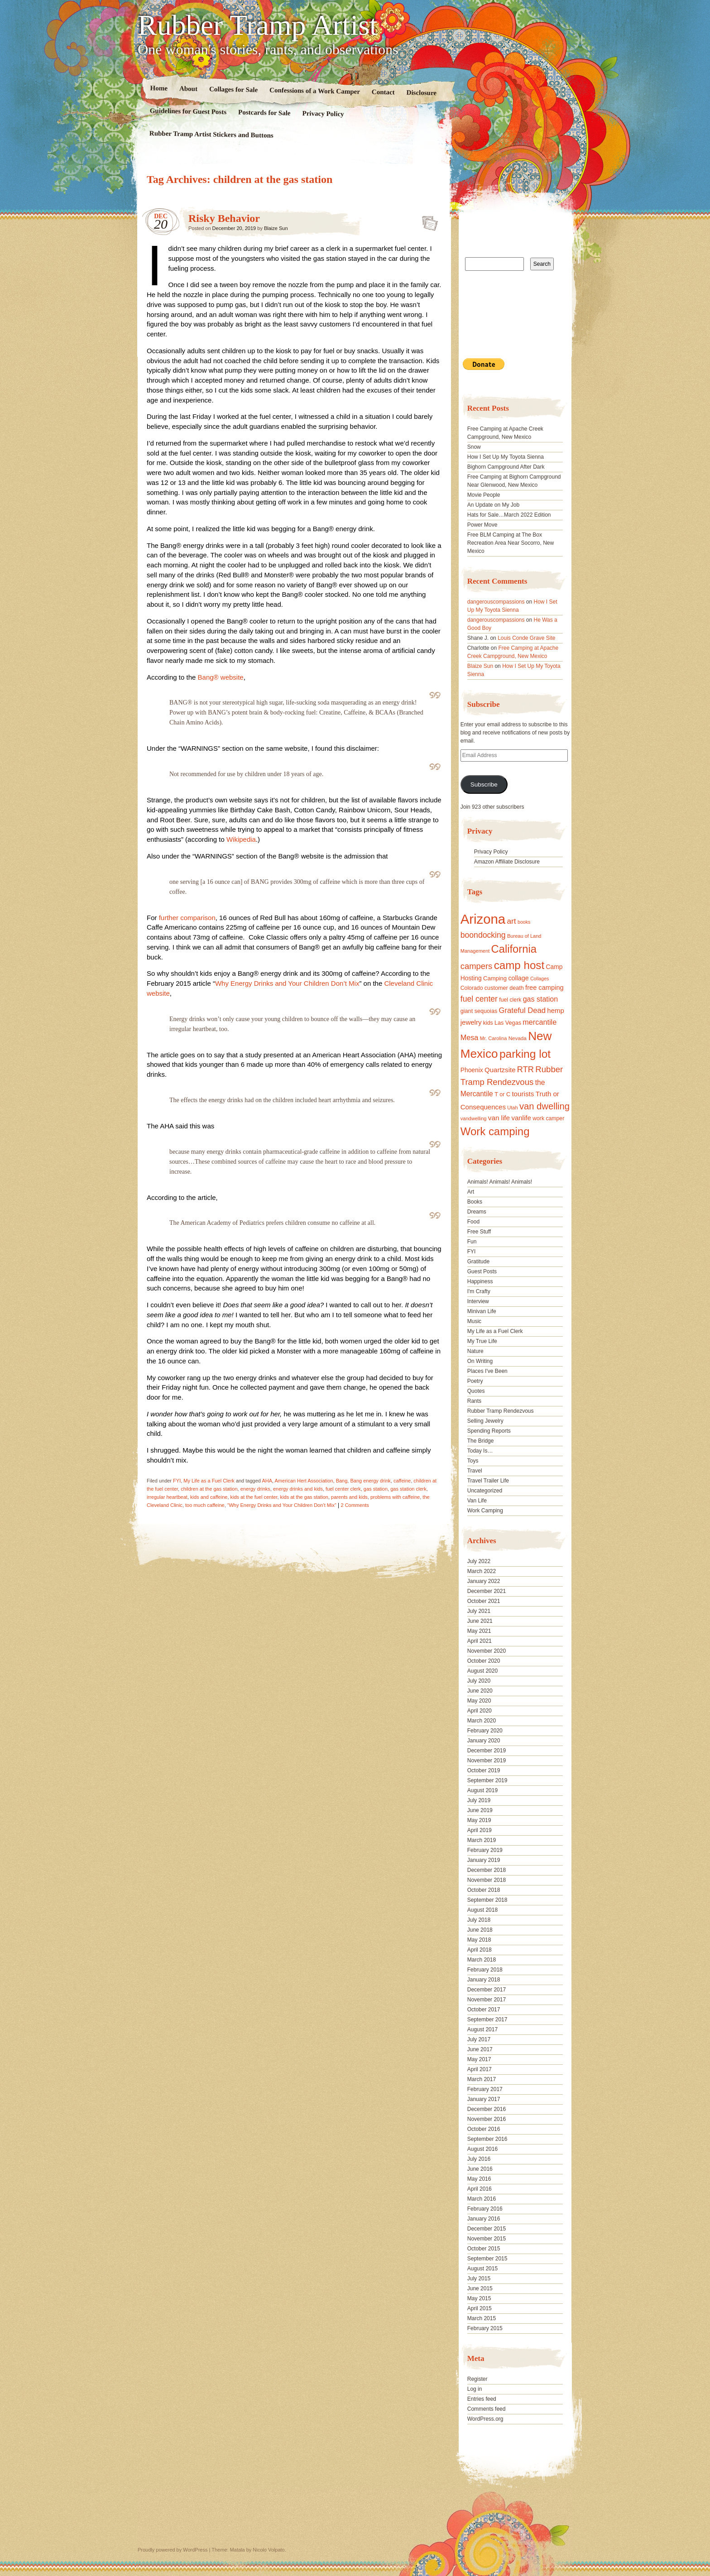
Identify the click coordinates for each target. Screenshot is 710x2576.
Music (474, 1321)
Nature (475, 1351)
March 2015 (481, 2318)
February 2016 (485, 2209)
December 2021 (486, 1591)
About (188, 88)
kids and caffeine (208, 1497)
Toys (473, 1461)
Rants (474, 1401)
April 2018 (479, 1950)
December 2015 (486, 2229)
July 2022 (478, 1561)
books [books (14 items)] (524, 922)
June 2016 (480, 2169)
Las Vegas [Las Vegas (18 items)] (507, 1023)
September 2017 (487, 2019)
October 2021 (483, 1601)
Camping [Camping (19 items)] (495, 978)
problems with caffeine (395, 1497)
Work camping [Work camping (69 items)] (495, 1131)
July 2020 (478, 1681)
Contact (383, 92)
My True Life (482, 1341)
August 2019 (482, 1790)
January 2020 (483, 1740)
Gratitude (478, 1261)
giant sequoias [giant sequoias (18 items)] (479, 1011)
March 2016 (481, 2199)
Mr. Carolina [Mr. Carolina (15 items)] (493, 1038)
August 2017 (482, 2029)
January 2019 (483, 1860)
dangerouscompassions (496, 602)
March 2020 (481, 1720)
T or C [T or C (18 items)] (502, 1094)
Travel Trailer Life (488, 1480)
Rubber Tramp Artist (258, 25)
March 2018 (481, 1960)
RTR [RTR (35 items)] (525, 1069)
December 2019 (486, 1750)
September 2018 (487, 1900)
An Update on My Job (493, 505)
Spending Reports (489, 1431)
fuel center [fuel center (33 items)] (479, 998)
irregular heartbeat (167, 1497)
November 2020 (486, 1651)
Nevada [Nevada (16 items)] (518, 1038)
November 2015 (486, 2238)
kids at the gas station (304, 1497)
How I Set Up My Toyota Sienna (505, 457)
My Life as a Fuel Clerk (208, 1480)
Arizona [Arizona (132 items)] (483, 918)
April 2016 (479, 2189)
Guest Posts (482, 1271)
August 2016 (482, 2149)
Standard (427, 220)
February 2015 (485, 2328)
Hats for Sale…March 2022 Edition (509, 515)
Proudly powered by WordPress (172, 2549)
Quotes (476, 1391)
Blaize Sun (276, 228)
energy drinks (255, 1489)
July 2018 (478, 1920)
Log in (474, 2389)
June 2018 (480, 1930)
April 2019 (479, 1830)
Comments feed (486, 2409)
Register (477, 2379)
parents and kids (349, 1497)
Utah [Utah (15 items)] (512, 1107)
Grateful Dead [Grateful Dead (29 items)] (522, 1010)
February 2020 (485, 1730)
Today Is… (480, 1451)
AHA (267, 1480)
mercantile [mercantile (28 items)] (539, 1022)
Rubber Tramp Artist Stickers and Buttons (211, 134)
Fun (472, 1241)
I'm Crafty (478, 1291)
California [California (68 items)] (514, 949)
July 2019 (478, 1800)
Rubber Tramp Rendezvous (500, 1411)
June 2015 (480, 2288)
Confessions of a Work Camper (314, 90)
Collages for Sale (233, 89)
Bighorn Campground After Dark (506, 467)
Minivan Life (481, 1311)
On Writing (480, 1361)
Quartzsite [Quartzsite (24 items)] (500, 1070)
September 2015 (487, 2258)
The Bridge (480, 1441)
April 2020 (479, 1711)
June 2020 (480, 1691)
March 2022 (481, 1571)
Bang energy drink (370, 1480)
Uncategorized (484, 1490)
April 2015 (479, 2308)
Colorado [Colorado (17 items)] (472, 988)
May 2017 (479, 2059)
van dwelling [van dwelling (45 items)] (544, 1106)
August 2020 (482, 1671)
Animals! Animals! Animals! (499, 1182)
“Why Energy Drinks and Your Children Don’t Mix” (281, 1505)
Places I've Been (487, 1371)
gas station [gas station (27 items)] (540, 999)
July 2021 (478, 1611)
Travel (474, 1471)
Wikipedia (241, 839)
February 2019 (485, 1850)
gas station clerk (408, 1489)
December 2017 (486, 1989)
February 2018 (485, 1970)
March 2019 (481, 1840)
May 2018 (479, 1940)
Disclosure (422, 92)
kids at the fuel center (254, 1497)
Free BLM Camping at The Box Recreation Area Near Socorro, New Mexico (510, 543)
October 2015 (483, 2248)
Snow (474, 447)
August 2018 (482, 1910)
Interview (478, 1301)
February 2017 (485, 2089)
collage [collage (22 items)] (518, 978)
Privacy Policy (323, 114)
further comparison (187, 917)
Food (473, 1221)
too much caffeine (205, 1505)
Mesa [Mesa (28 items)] (470, 1037)
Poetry (475, 1381)
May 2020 (479, 1701)
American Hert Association (304, 1480)
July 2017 (478, 2039)
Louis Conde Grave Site (526, 638)
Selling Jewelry (485, 1421)
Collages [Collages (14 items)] (539, 978)
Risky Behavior (224, 218)
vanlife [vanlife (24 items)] (521, 1118)
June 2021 (480, 1621)
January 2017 (483, 2099)
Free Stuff (479, 1231)
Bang (342, 1480)
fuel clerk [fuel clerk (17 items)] (510, 1000)
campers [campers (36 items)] (477, 966)
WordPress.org (485, 2419)
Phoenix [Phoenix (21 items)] (472, 1070)
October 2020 (483, 1661)
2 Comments (355, 1505)
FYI (177, 1480)
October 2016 (483, 2129)
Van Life (477, 1500)
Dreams (476, 1212)
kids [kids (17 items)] (488, 1023)
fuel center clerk (343, 1489)
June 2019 (480, 1810)
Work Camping (485, 1510)
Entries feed (481, 2399)
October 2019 (483, 1770)
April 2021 (479, 1641)
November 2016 (486, 2119)
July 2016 (478, 2159)
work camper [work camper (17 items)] (548, 1118)
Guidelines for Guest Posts (188, 111)
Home (159, 88)
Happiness (480, 1281)
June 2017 (480, 2049)
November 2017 (486, 1999)
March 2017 (481, 2079)
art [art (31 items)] (511, 921)
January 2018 (483, 1979)
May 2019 (479, 1820)
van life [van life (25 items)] (499, 1118)
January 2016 (483, 2219)
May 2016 (479, 2179)
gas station (376, 1489)
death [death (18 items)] (516, 988)
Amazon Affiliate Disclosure (507, 862)
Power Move (482, 525)
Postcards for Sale (264, 113)
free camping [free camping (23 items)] (544, 987)
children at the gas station (209, 1489)
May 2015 (479, 2298)
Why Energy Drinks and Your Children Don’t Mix (287, 983)
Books (474, 1202)
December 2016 (486, 2109)
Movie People (483, 495)
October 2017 (483, 2009)
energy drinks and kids (298, 1489)
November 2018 (486, 1880)
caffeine (402, 1480)
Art (470, 1192)
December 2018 (486, 1870)
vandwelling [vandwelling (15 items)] (474, 1118)
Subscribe (484, 784)
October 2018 (483, 1890)
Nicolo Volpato (268, 2549)
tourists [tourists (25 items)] (523, 1094)
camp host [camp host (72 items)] (519, 965)
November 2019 (486, 1760)
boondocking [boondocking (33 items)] (483, 935)
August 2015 (482, 2268)
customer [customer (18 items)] (496, 988)
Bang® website (221, 677)
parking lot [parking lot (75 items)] (525, 1054)
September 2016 (487, 2139)
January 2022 (483, 1581)
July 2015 (478, 2278)
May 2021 (479, 1631)
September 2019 (487, 1780)
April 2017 (479, 2069)
